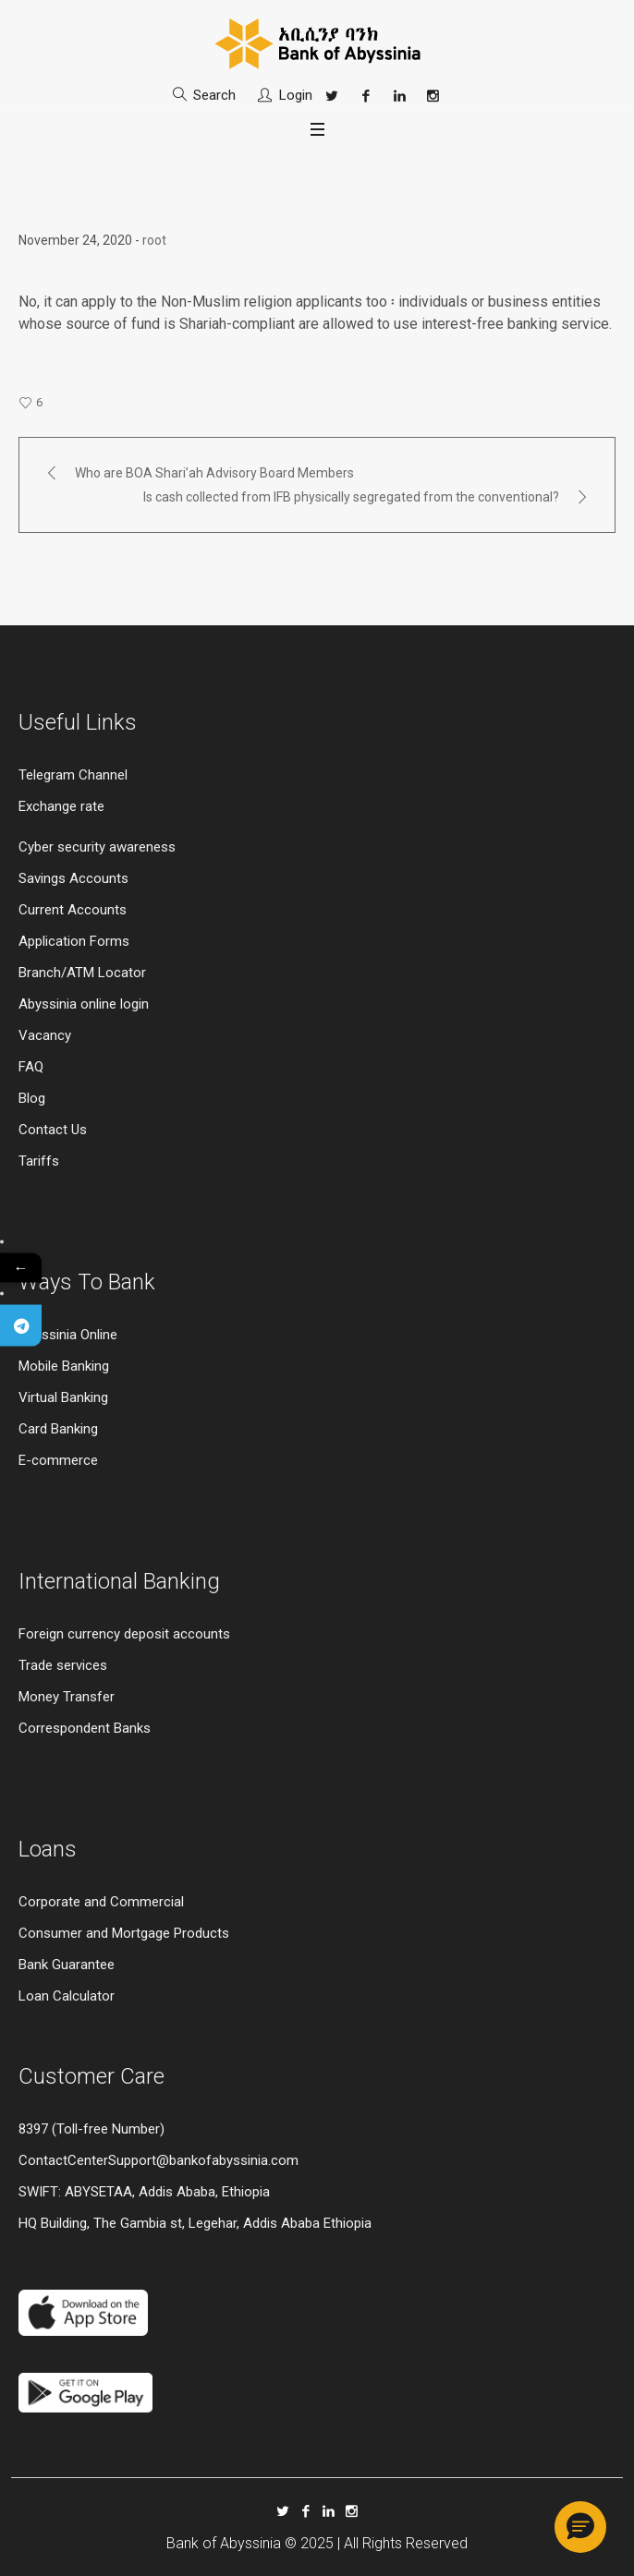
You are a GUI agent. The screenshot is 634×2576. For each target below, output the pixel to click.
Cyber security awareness (97, 847)
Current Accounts (72, 909)
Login (295, 95)
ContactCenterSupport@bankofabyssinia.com (158, 2160)
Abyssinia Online (67, 1334)
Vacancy (44, 1035)
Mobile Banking (63, 1366)
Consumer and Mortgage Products (123, 1933)
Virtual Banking (63, 1397)
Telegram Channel (73, 775)
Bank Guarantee (66, 1964)
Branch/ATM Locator (82, 972)
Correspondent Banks (84, 1728)
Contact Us (52, 1129)
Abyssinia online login (83, 1004)
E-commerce (58, 1460)
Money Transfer (66, 1696)
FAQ (30, 1066)
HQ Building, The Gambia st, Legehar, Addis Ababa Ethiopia (195, 2223)
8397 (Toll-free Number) (91, 2129)
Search (214, 95)
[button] (580, 2527)
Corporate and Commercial (101, 1901)
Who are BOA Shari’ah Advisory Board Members (214, 473)
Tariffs (38, 1161)
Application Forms (73, 941)
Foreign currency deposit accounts (124, 1634)
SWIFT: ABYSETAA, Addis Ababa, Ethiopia (144, 2191)
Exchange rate (61, 806)
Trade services (64, 1665)
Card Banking (58, 1429)
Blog (31, 1098)
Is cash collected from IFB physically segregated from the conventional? (351, 497)
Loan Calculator (66, 1996)
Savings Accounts (73, 878)
